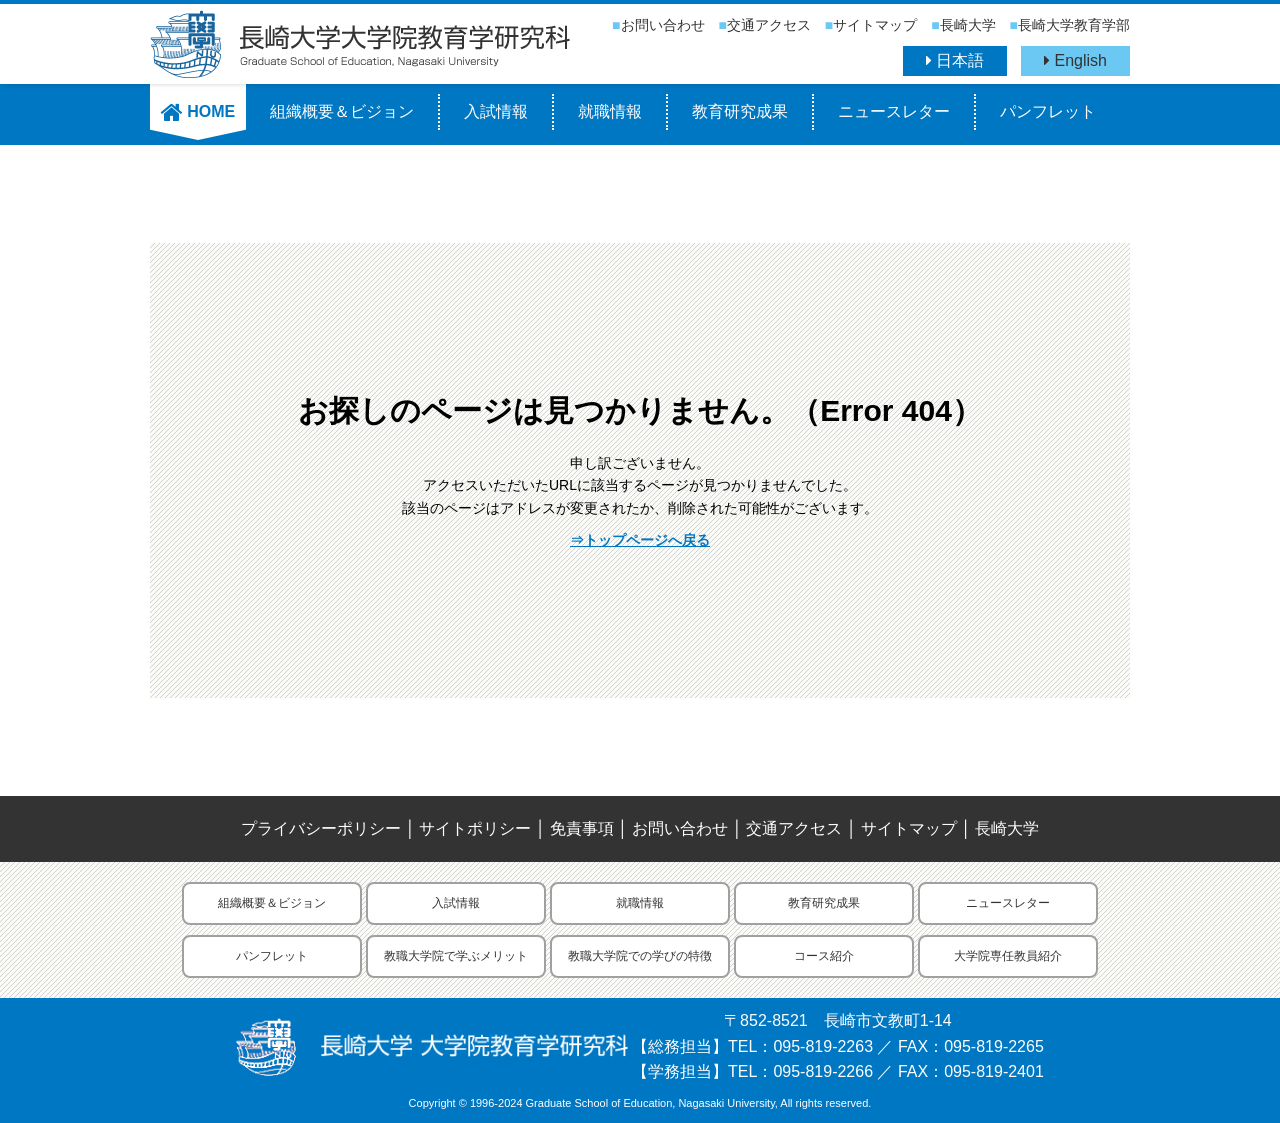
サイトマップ (875, 25)
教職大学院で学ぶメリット (456, 956)
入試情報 (496, 111)
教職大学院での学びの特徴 (640, 956)
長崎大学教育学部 (1074, 25)
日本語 (955, 60)
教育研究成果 (740, 111)
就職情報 (610, 111)
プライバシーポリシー (321, 828)
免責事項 (582, 828)
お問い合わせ (663, 25)
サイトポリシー (475, 828)
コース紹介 (824, 956)
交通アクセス (769, 25)
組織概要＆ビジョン (342, 111)
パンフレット (1048, 111)
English (1075, 60)
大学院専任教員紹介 (1008, 956)
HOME (198, 111)
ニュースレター (894, 111)
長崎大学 (968, 25)
